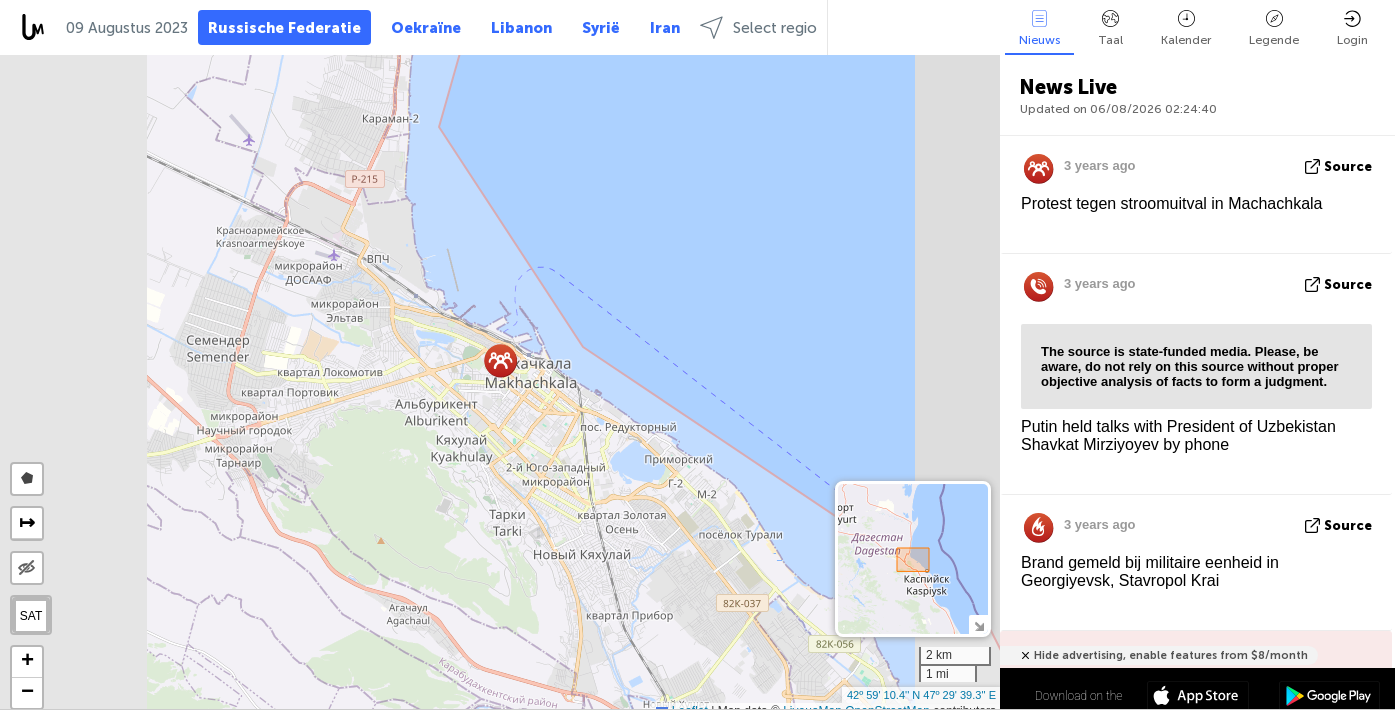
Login (1352, 28)
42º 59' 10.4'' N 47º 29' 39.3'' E (921, 695)
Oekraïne (426, 28)
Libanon (521, 28)
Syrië (601, 28)
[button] (500, 360)
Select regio (758, 27)
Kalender (1186, 28)
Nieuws (1039, 28)
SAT (31, 616)
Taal (1110, 28)
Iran (665, 28)
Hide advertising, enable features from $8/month (1171, 655)
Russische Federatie (284, 28)
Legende (1274, 28)
